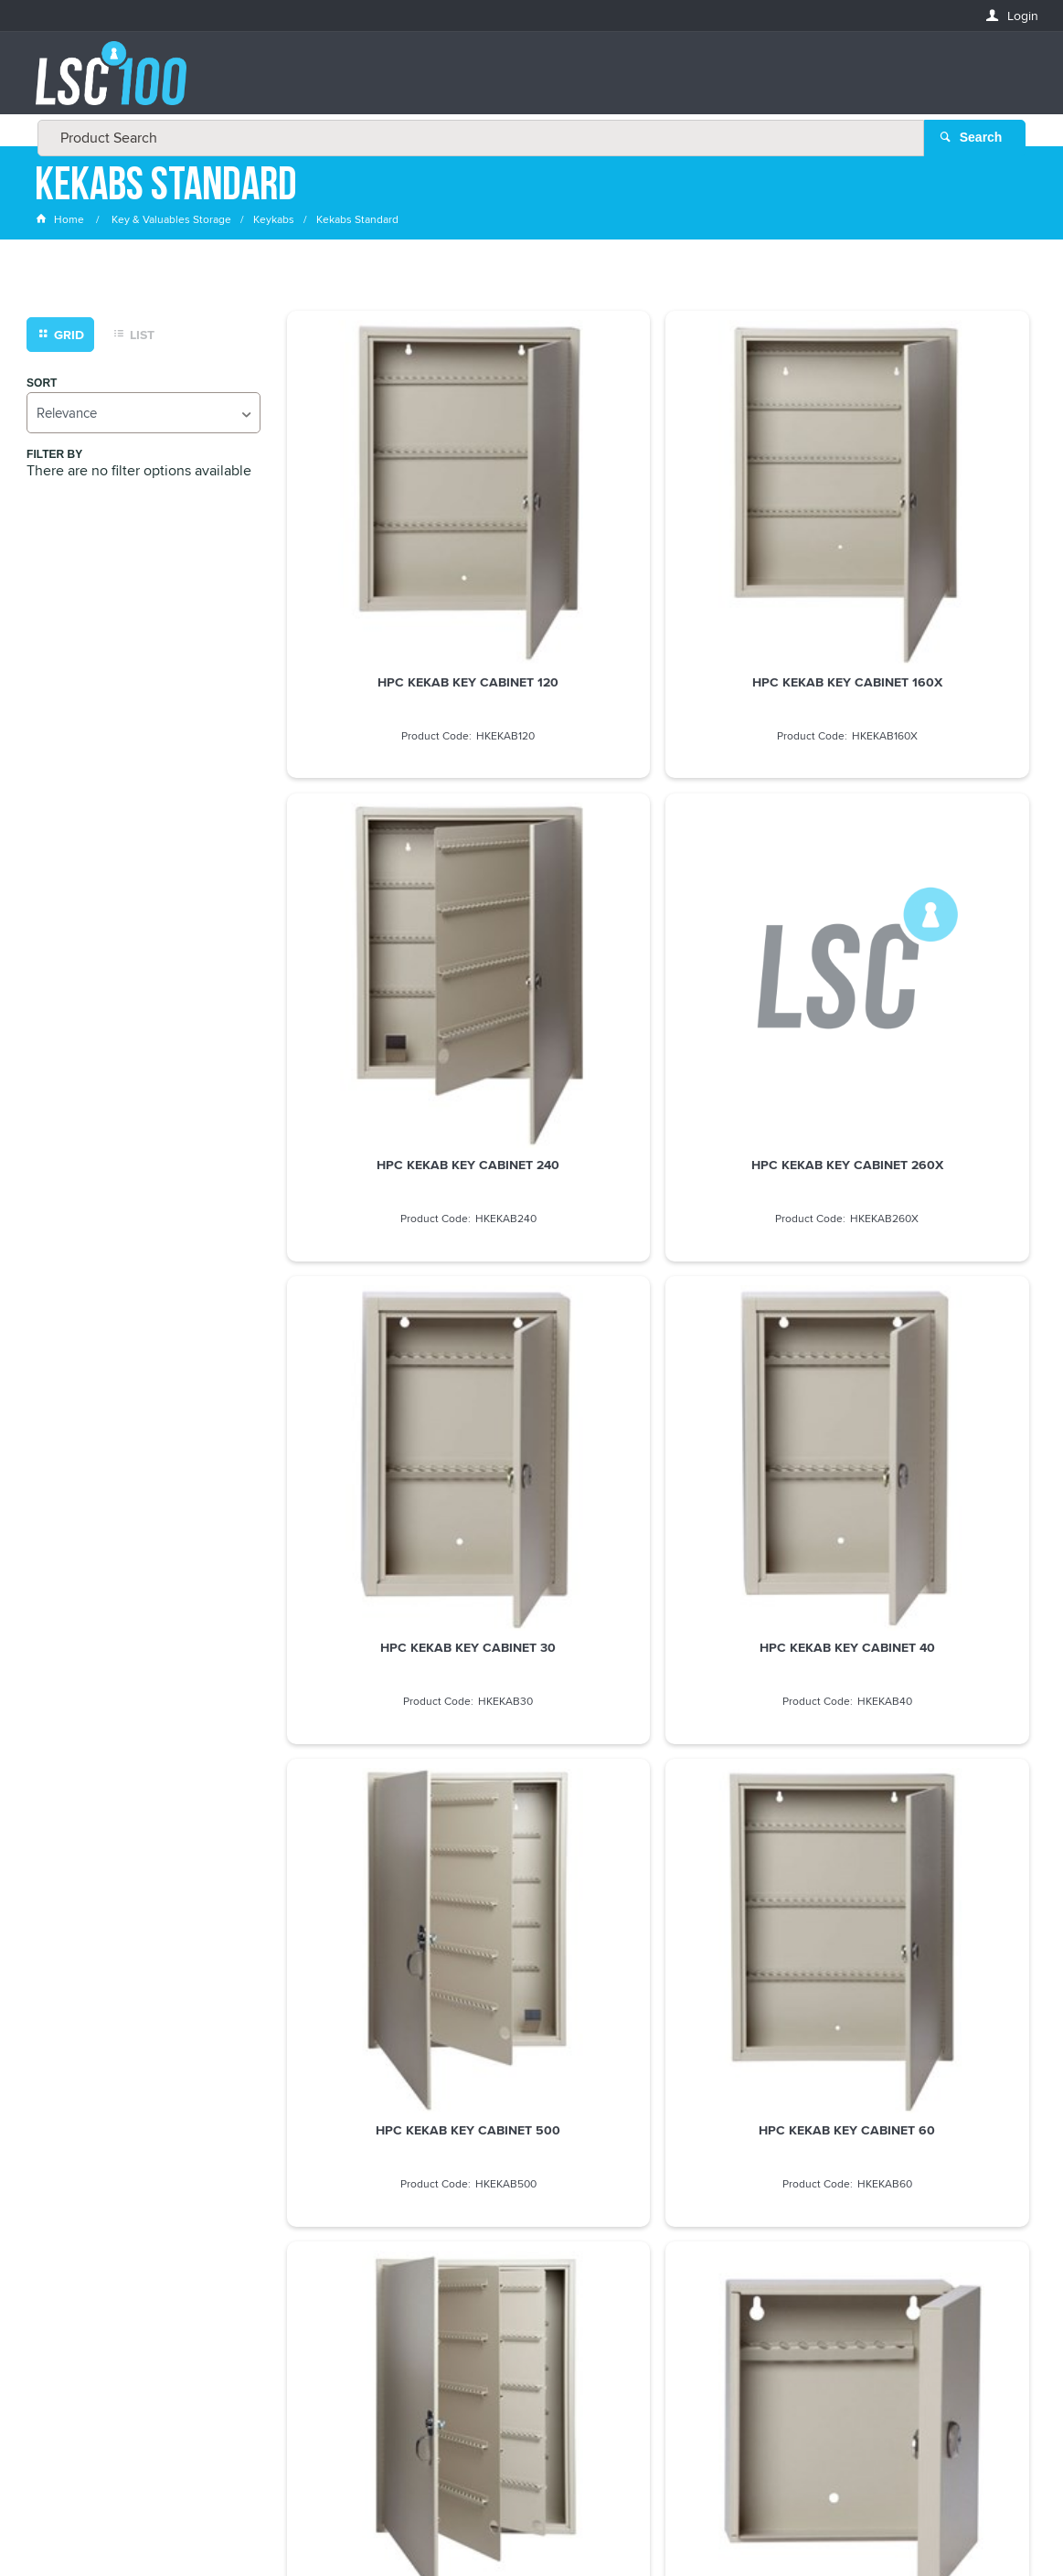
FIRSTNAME (68, 2235)
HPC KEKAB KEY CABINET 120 (404, 559)
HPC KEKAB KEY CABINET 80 (658, 1629)
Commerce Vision (652, 2523)
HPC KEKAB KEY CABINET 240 (910, 559)
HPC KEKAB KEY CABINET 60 (657, 1272)
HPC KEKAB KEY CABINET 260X (405, 916)
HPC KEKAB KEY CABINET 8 (405, 1629)
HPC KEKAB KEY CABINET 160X (658, 559)
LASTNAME (66, 2302)
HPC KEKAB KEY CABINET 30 (658, 916)
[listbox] (143, 416)
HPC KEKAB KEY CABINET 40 (910, 916)
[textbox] (526, 82)
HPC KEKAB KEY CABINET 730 (910, 1272)
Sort (42, 387)
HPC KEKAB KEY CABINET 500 (405, 1272)
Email (52, 2170)
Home (61, 223)
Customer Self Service (526, 2523)
